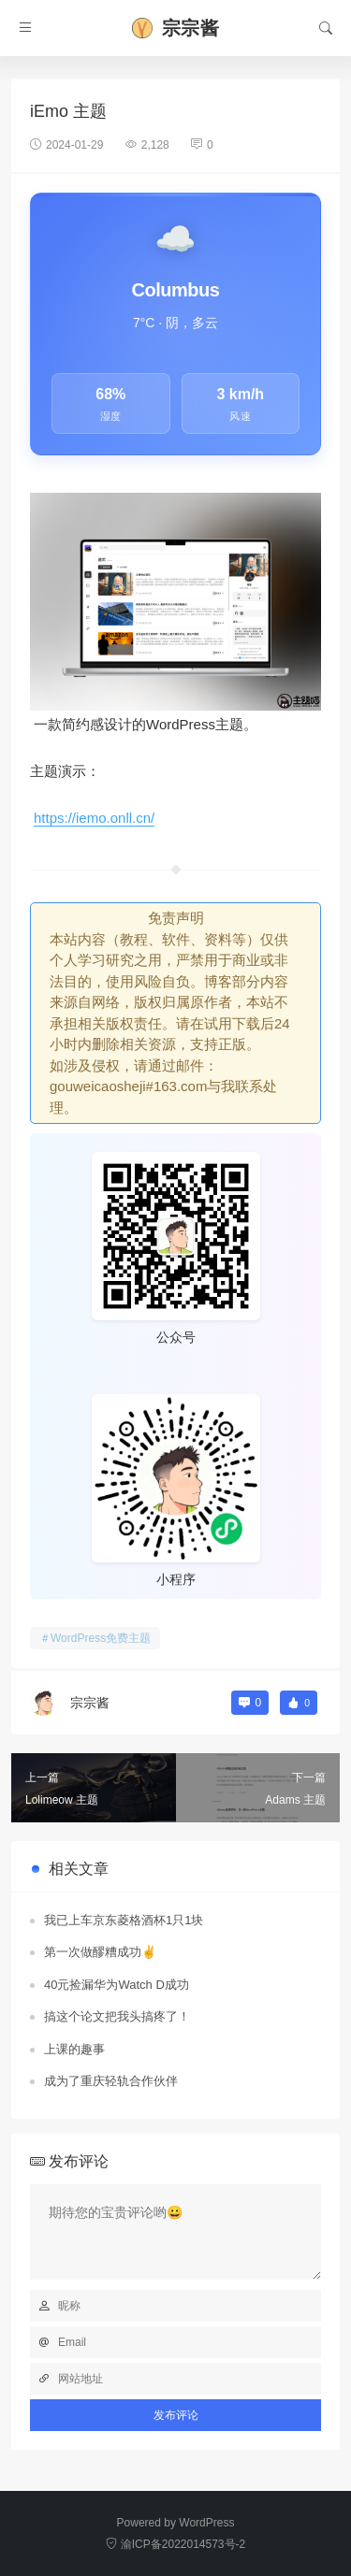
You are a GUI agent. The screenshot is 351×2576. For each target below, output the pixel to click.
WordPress (206, 2522)
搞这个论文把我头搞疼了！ (117, 2016)
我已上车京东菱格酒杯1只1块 (123, 1920)
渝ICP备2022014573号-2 (175, 2544)
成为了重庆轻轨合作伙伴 (111, 2081)
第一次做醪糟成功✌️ (100, 1952)
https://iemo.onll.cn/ (94, 818)
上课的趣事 (74, 2049)
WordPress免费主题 (101, 1638)
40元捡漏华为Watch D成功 (116, 1985)
